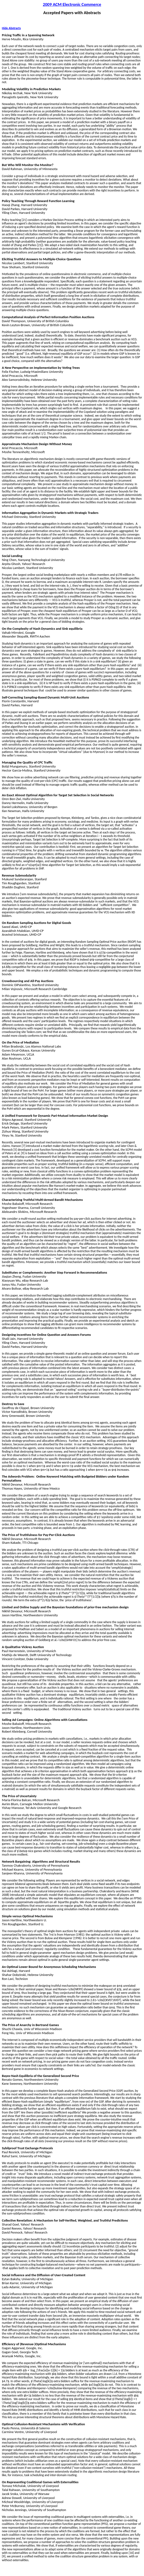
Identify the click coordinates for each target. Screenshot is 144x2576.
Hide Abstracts (11, 28)
